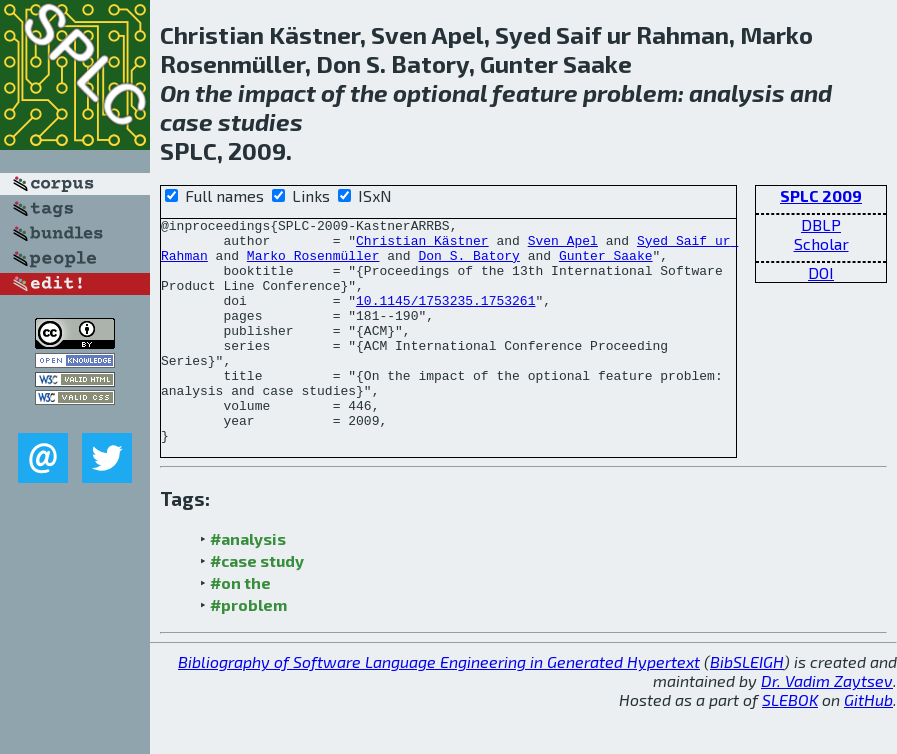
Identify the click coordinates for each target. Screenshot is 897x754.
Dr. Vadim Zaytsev (827, 725)
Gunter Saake (606, 264)
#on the (240, 627)
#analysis (248, 583)
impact (277, 92)
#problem (248, 649)
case (186, 121)
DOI (821, 272)
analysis (737, 92)
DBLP (821, 224)
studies (260, 121)
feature (535, 92)
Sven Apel (563, 246)
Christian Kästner (422, 246)
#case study (257, 605)
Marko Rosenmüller (313, 264)
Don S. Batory (468, 264)
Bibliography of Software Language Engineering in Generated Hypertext (439, 706)
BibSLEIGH (747, 706)
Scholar (821, 243)
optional (440, 92)
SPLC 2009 (821, 195)
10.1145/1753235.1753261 (445, 318)
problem (630, 92)
